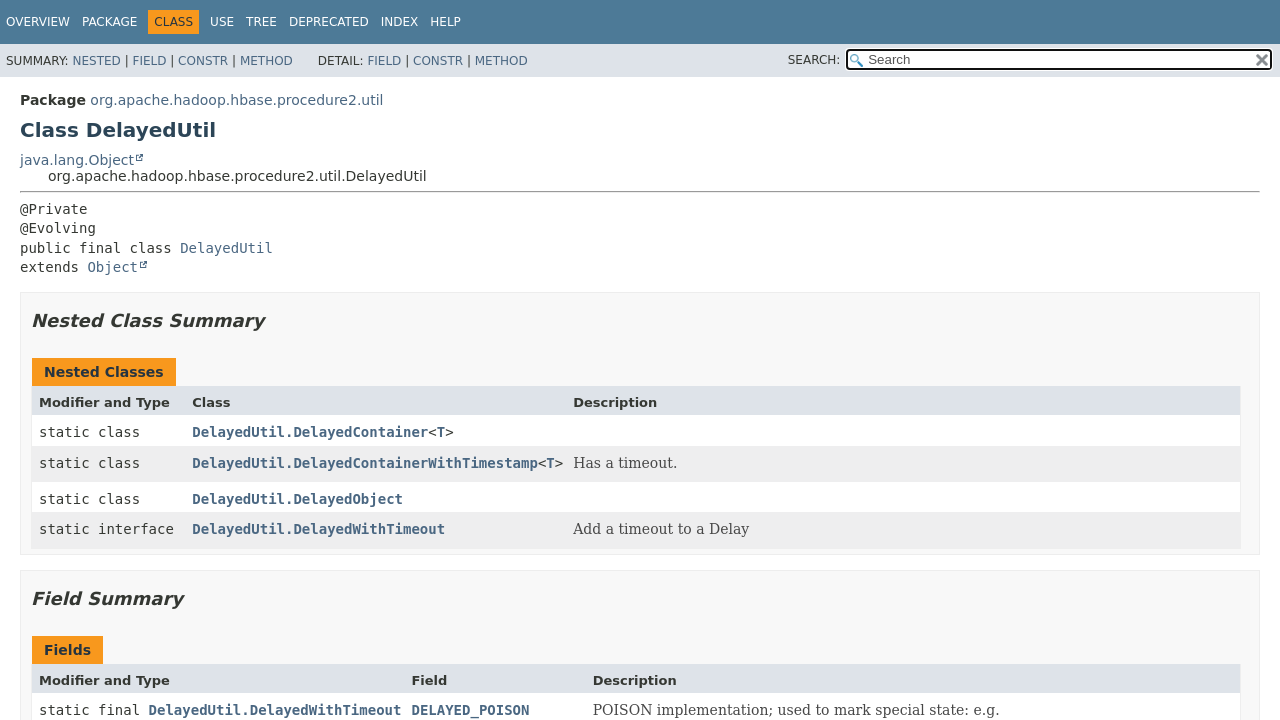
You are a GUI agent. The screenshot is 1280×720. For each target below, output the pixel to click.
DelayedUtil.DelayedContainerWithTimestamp (365, 463)
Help (445, 22)
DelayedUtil (226, 248)
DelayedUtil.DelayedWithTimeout (318, 529)
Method (266, 61)
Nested (96, 61)
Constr (203, 61)
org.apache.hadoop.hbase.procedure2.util (236, 100)
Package (109, 22)
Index (400, 22)
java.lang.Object (77, 160)
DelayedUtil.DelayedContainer (310, 432)
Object (112, 267)
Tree (261, 22)
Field (149, 61)
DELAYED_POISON (470, 710)
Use (222, 22)
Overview (38, 22)
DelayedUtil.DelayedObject (297, 499)
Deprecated (329, 22)
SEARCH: (814, 60)
